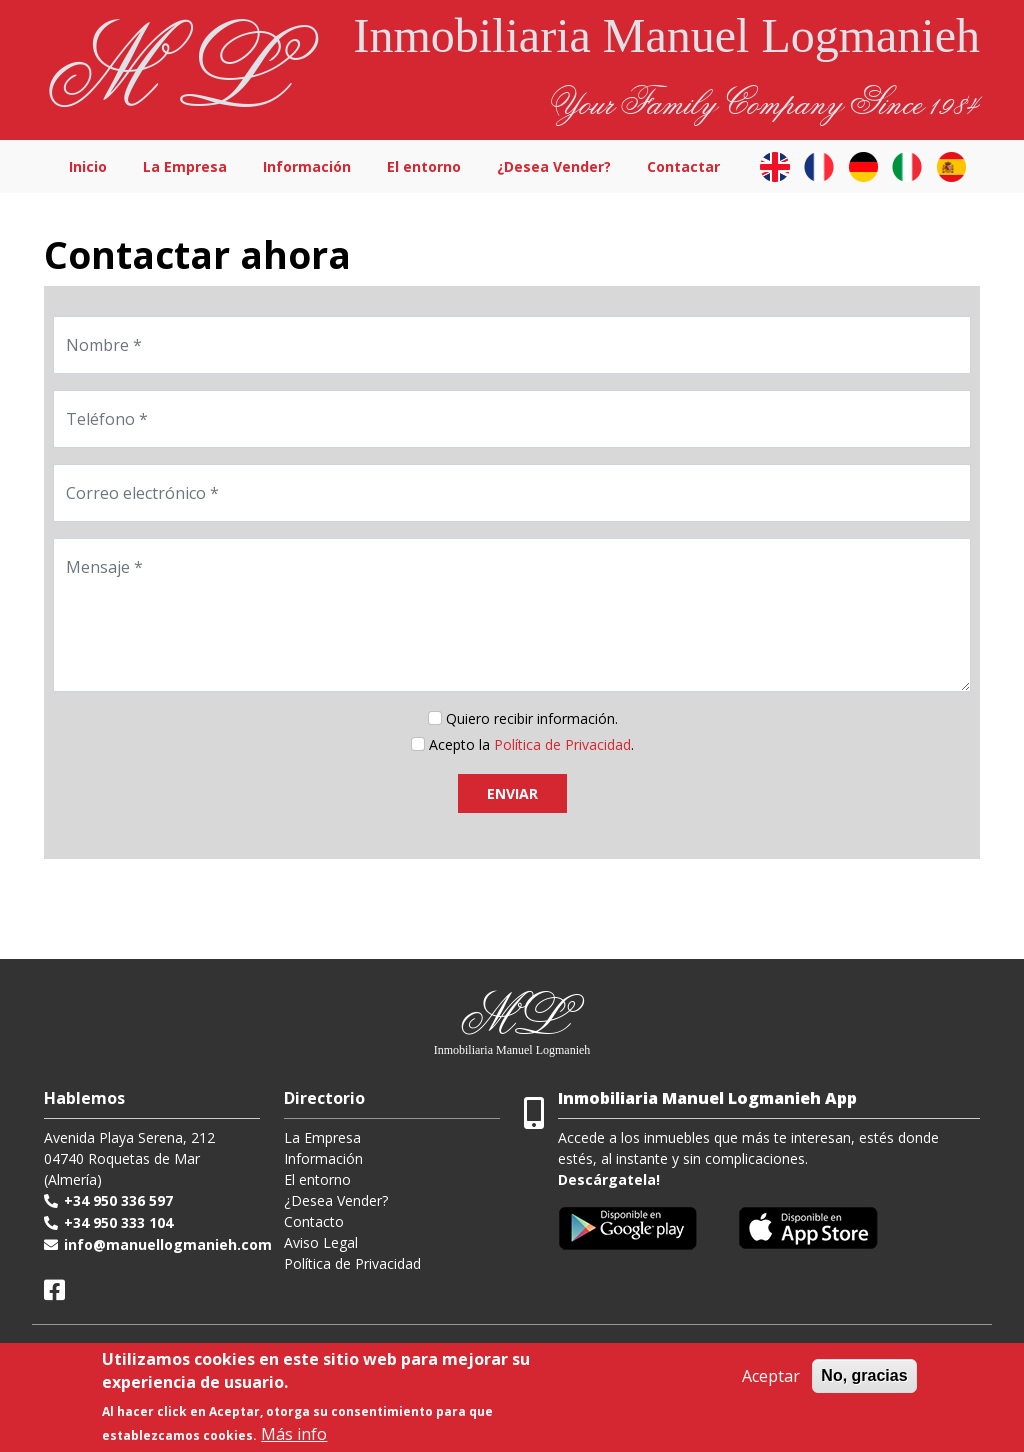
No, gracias (864, 1375)
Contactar (683, 166)
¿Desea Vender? (554, 166)
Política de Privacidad (352, 1263)
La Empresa (185, 166)
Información (307, 166)
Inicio (88, 166)
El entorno (424, 166)
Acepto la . (531, 744)
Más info (294, 1434)
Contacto (314, 1221)
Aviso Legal (321, 1242)
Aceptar (771, 1376)
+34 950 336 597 (118, 1200)
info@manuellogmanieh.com (168, 1244)
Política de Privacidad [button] (562, 744)
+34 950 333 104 (118, 1222)
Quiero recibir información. (532, 718)
